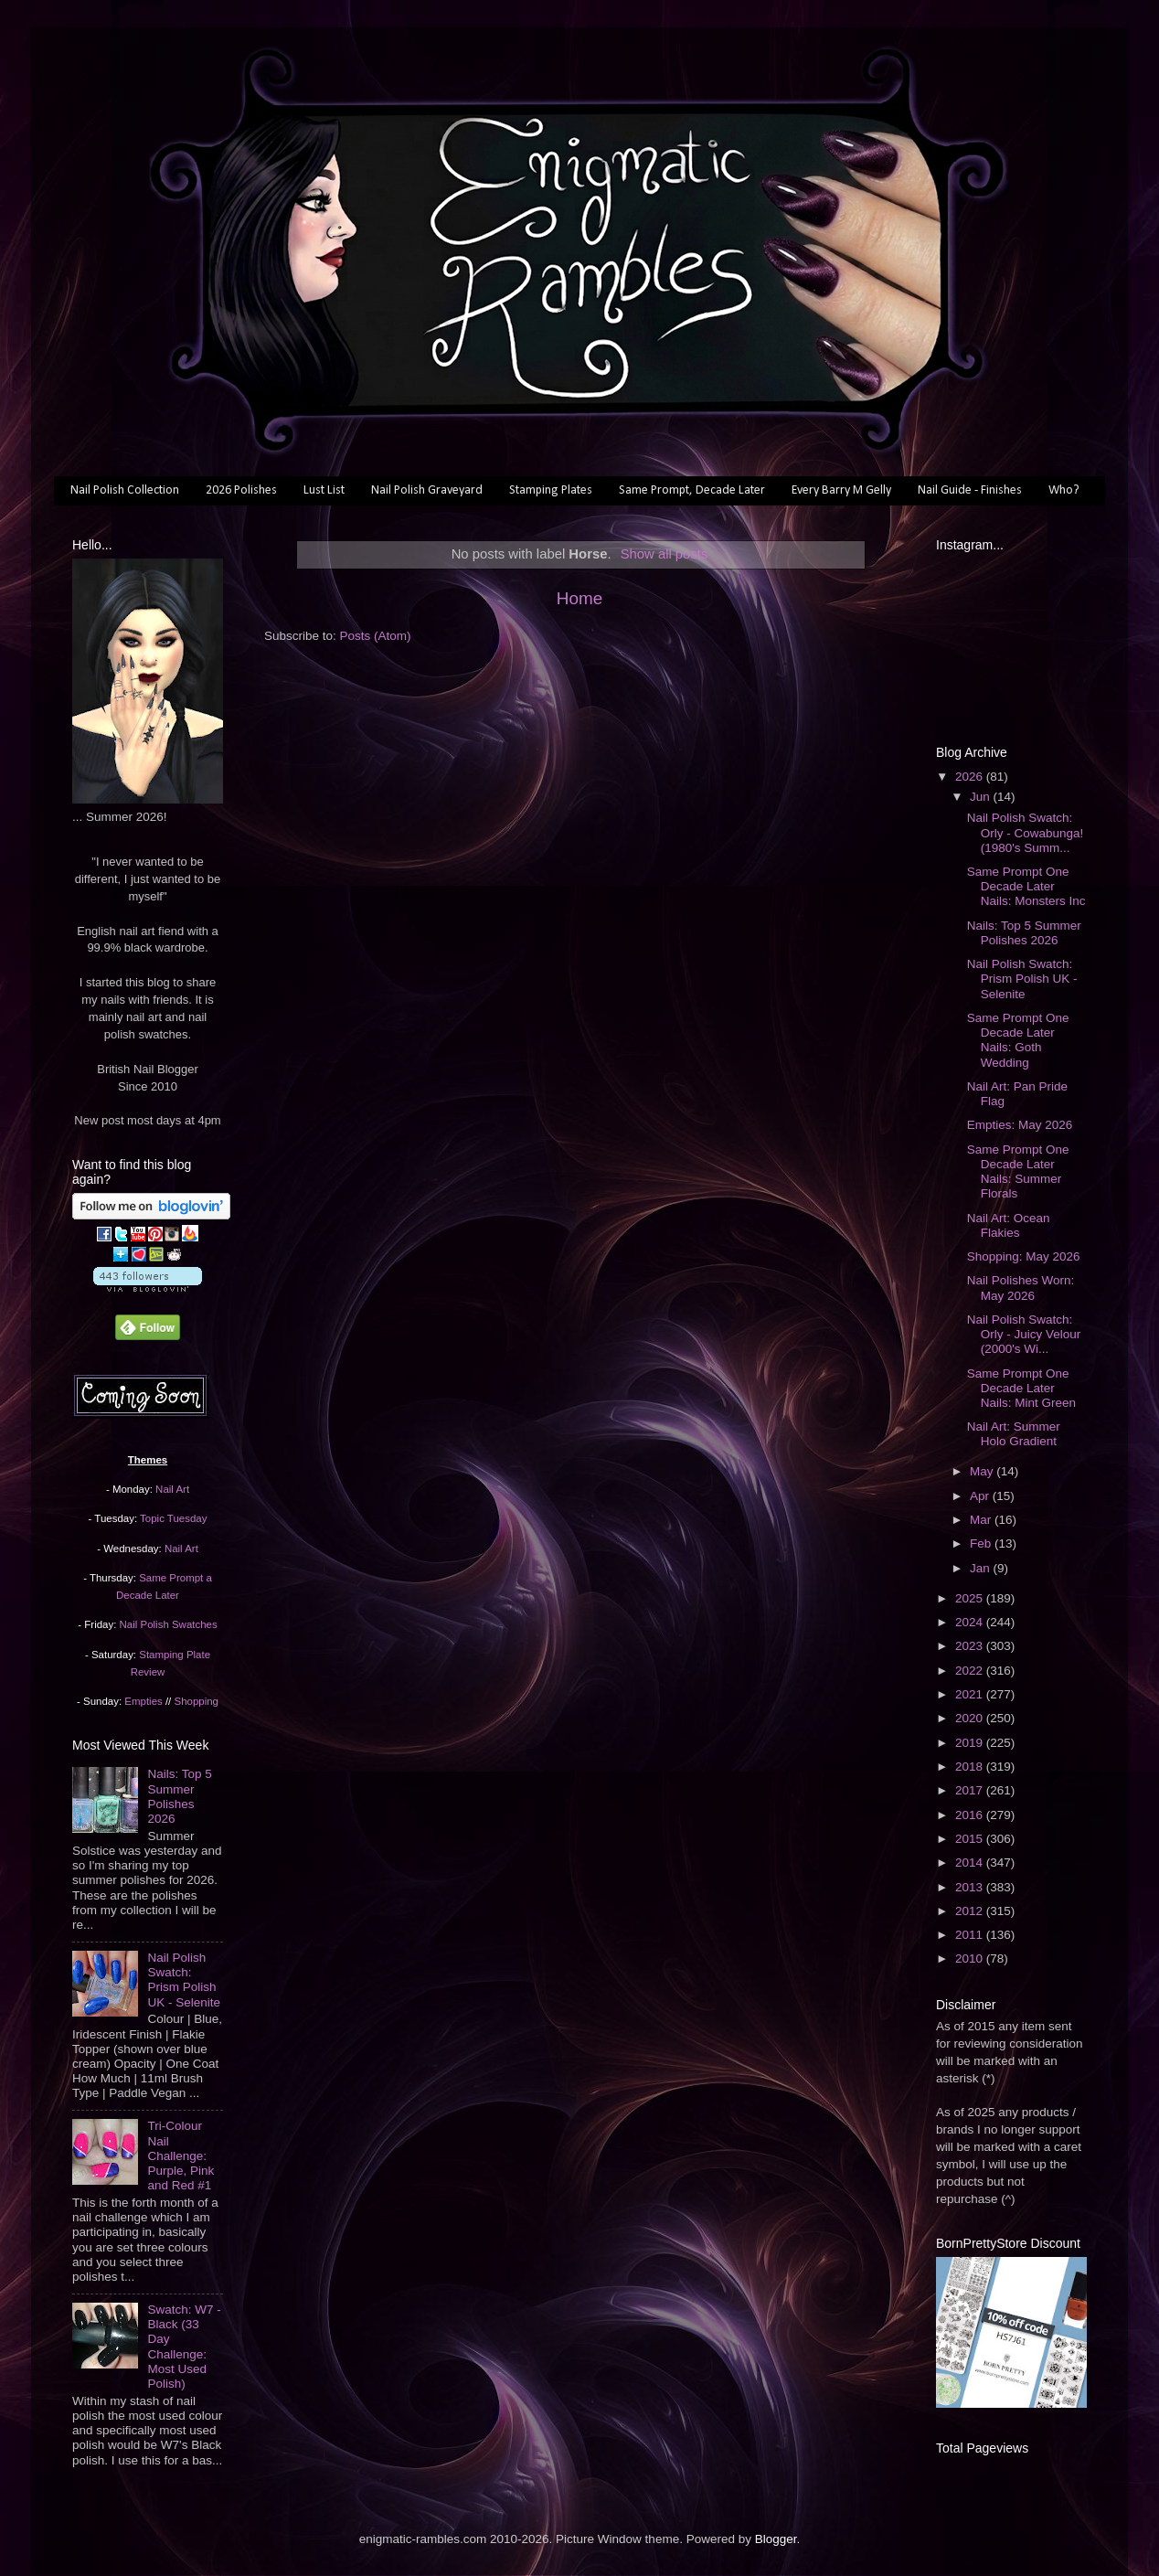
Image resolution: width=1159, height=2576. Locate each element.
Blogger (776, 2539)
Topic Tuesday (173, 1518)
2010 (970, 1958)
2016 (970, 1815)
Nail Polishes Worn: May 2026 (1021, 1287)
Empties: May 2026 (1020, 1125)
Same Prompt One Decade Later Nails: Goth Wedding (1018, 1040)
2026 (970, 776)
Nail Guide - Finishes (970, 490)
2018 (970, 1766)
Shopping (196, 1701)
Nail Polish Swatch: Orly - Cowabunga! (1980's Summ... (1025, 832)
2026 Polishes (241, 490)
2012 (970, 1911)
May (983, 1471)
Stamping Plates (550, 490)
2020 (970, 1718)
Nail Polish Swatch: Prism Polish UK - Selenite (183, 1980)
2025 (970, 1598)
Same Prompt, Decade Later (692, 490)
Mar (982, 1520)
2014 (970, 1862)
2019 (970, 1743)
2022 (970, 1670)
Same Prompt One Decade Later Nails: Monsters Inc (1026, 886)
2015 (970, 1839)
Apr (981, 1496)
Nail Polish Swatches (169, 1624)
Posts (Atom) (375, 636)
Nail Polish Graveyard (427, 490)
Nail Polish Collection (124, 490)
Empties (143, 1701)
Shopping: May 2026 (1023, 1256)
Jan (982, 1568)
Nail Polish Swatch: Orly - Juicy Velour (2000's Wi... (1024, 1334)
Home (579, 598)
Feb (982, 1543)
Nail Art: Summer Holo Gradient (1013, 1434)
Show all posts (664, 554)
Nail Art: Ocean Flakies (1008, 1225)
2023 (970, 1646)
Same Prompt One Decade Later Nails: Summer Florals (1018, 1172)
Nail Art (172, 1489)
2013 (970, 1887)
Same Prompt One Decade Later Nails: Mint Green (1021, 1388)
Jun (982, 797)
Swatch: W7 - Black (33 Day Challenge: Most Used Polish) (183, 2346)
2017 (970, 1790)
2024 (970, 1622)
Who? (1063, 490)
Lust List (324, 490)
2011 (970, 1935)
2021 (970, 1694)
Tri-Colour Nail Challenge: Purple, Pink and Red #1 (180, 2155)
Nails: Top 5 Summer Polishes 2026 (179, 1796)
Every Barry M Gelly (841, 490)
